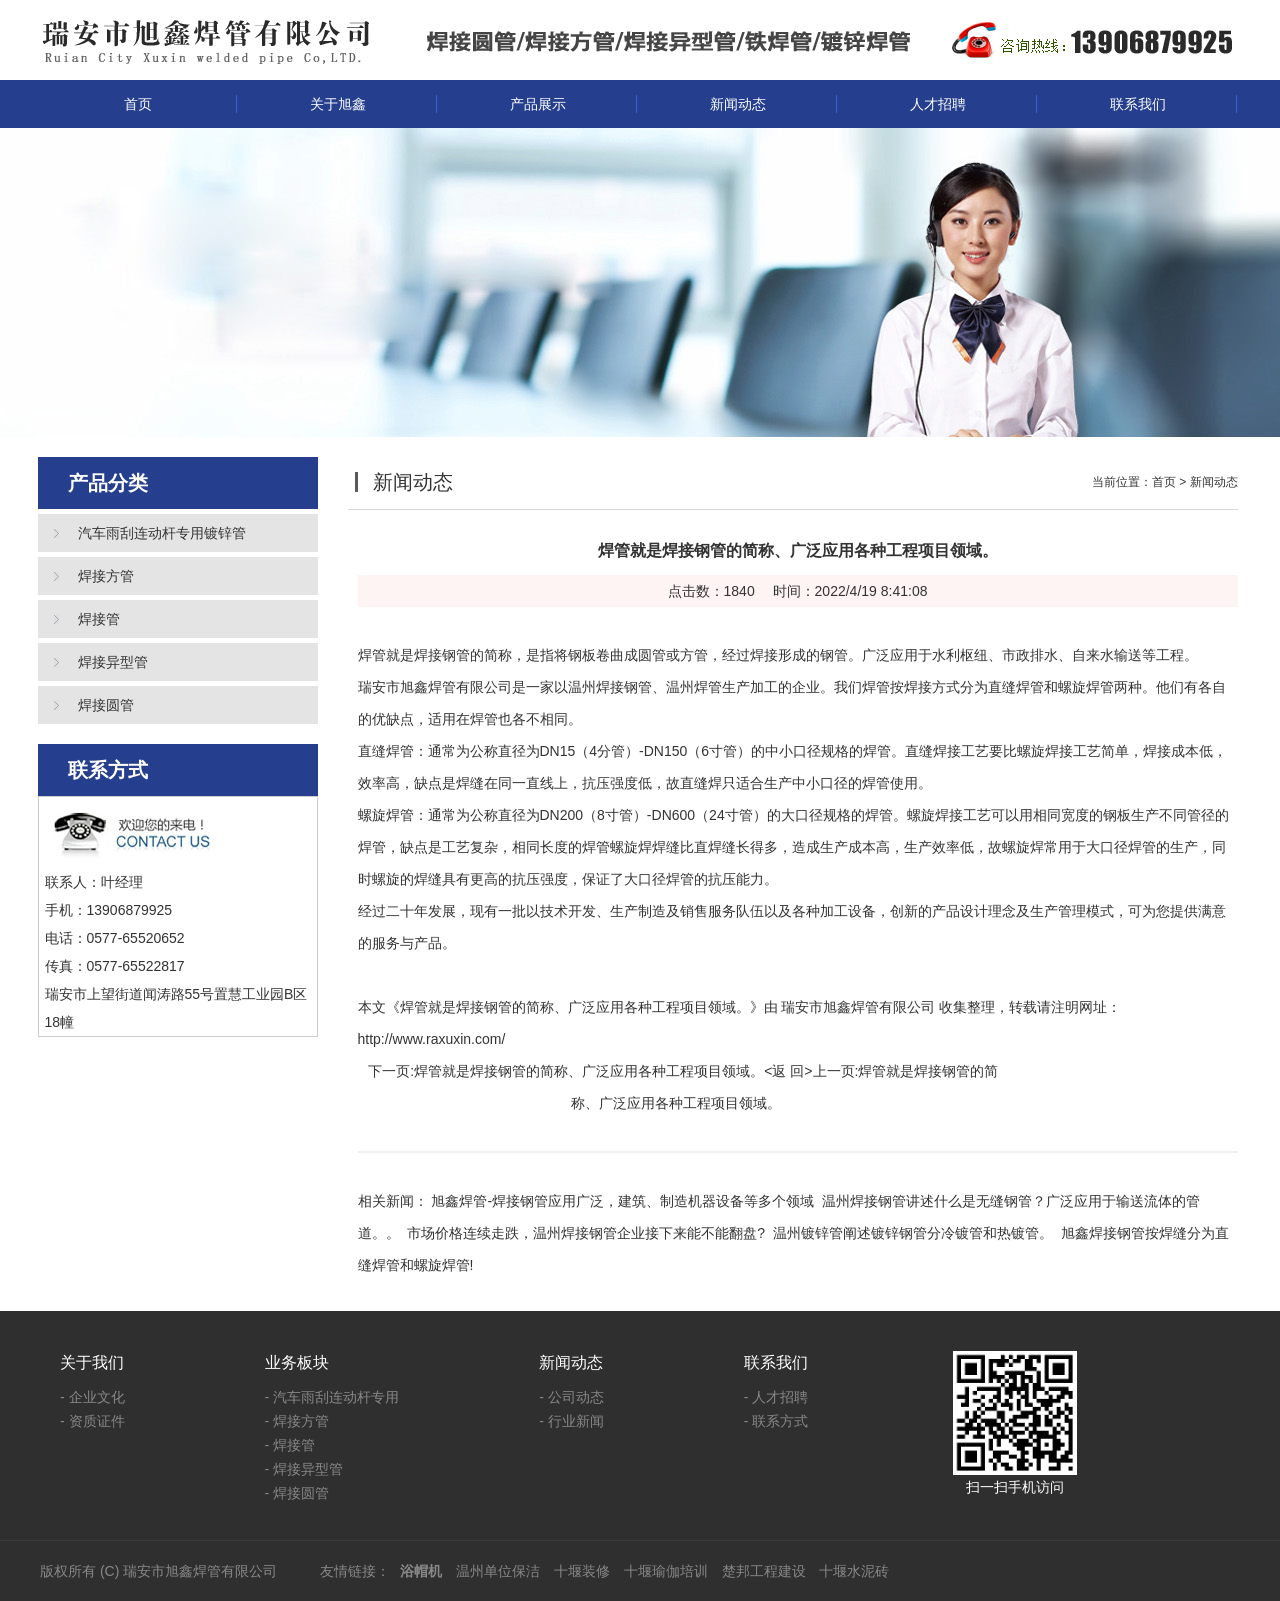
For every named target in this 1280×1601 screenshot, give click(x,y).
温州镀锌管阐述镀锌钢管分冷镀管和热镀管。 (913, 1233)
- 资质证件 (92, 1421)
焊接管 (99, 619)
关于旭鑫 (338, 104)
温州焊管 (694, 687)
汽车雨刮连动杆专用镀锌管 (162, 533)
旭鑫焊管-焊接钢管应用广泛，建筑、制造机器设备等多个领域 (622, 1201)
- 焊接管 (290, 1445)
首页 (138, 104)
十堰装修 (582, 1571)
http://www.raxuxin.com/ (432, 1039)
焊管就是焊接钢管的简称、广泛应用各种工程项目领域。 (589, 1071)
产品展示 (538, 104)
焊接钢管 (442, 655)
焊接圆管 (106, 705)
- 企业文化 (92, 1397)
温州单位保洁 (498, 1571)
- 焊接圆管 (297, 1493)
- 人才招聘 (776, 1397)
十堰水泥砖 (854, 1571)
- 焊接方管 (297, 1421)
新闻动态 (738, 104)
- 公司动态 (571, 1397)
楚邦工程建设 (764, 1571)
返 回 (788, 1071)
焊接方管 (106, 576)
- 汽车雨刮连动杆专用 (332, 1397)
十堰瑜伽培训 (666, 1571)
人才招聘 (938, 104)
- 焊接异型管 (304, 1469)
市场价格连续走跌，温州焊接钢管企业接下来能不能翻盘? (586, 1233)
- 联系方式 (776, 1421)
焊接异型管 (113, 662)
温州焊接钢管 (610, 687)
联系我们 (1138, 104)
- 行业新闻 (571, 1421)
